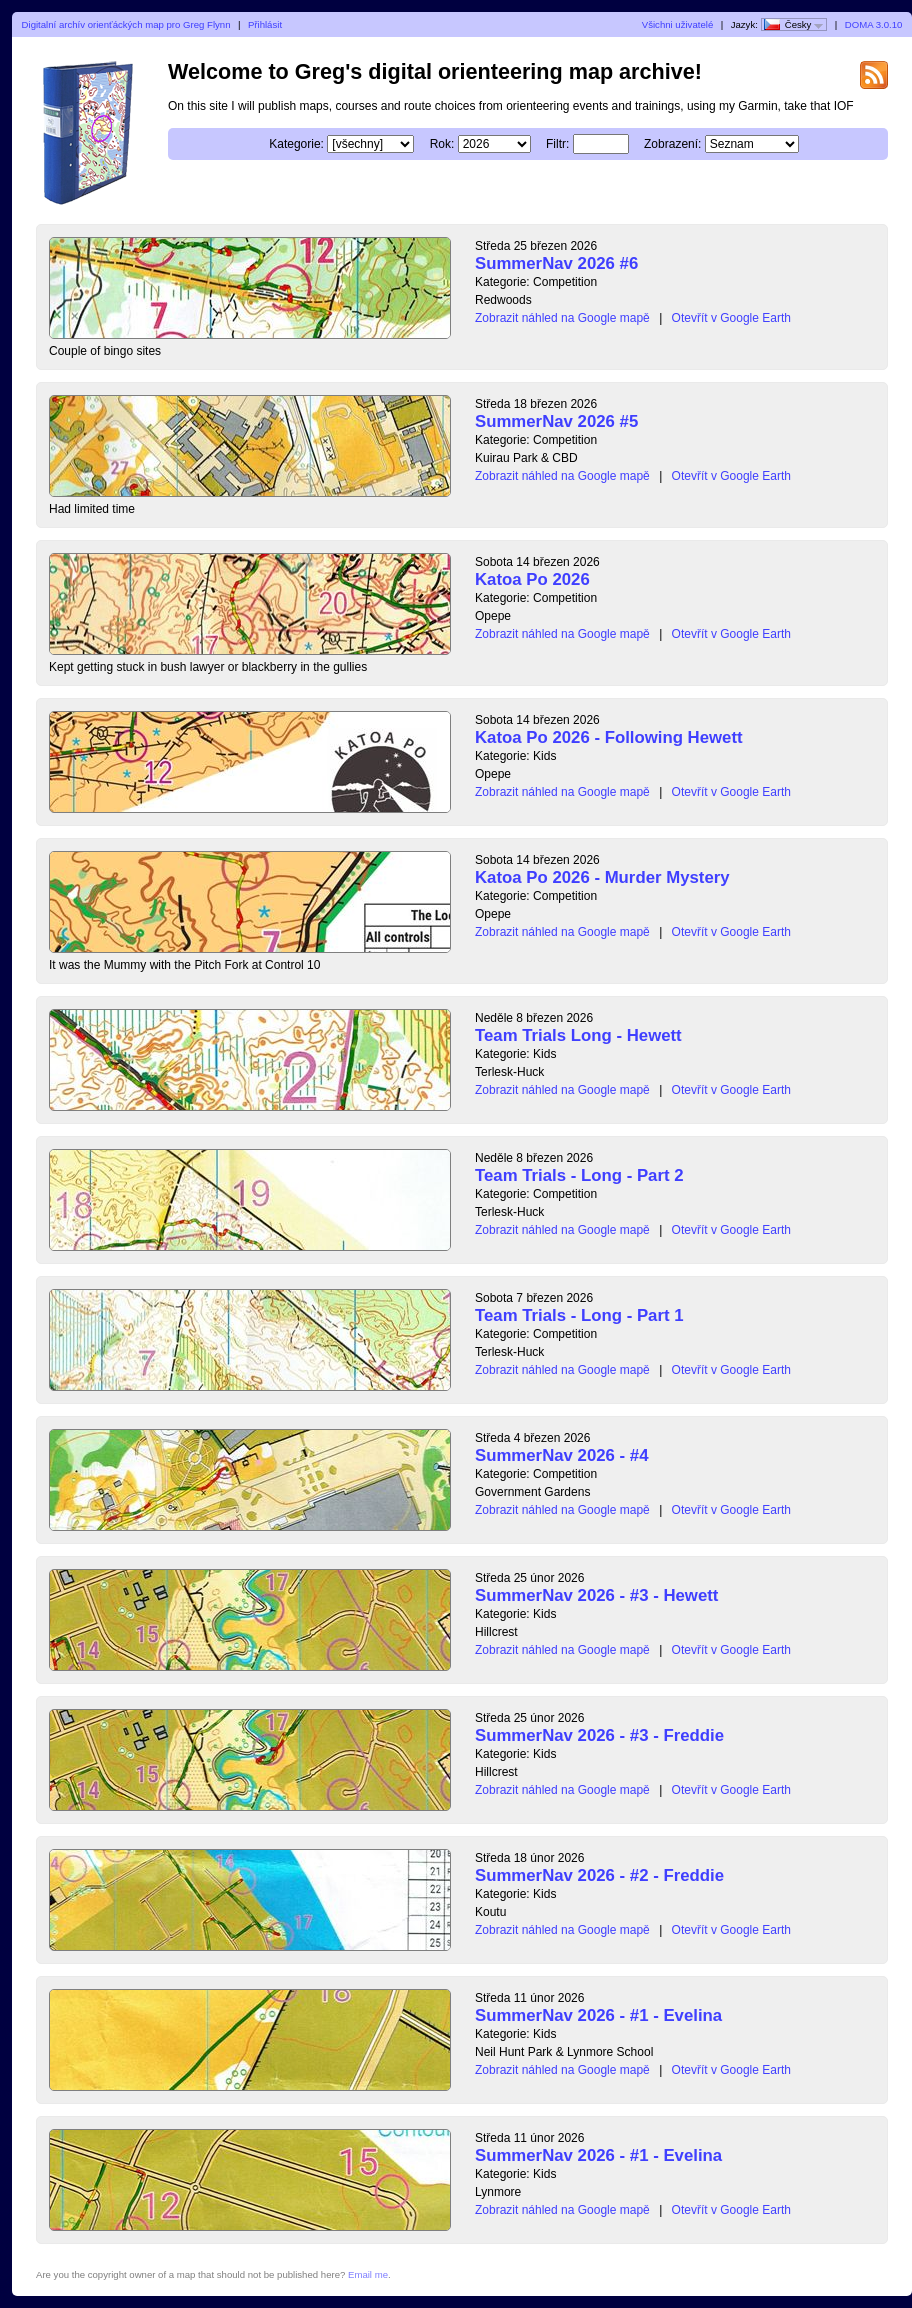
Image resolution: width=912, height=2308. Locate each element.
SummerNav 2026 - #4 (562, 1455)
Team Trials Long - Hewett (578, 1035)
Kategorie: (296, 144)
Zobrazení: (672, 144)
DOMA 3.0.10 (874, 24)
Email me (368, 2274)
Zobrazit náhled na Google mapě (562, 318)
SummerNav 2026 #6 (556, 263)
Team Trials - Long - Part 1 (579, 1315)
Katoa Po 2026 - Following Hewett (609, 737)
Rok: (442, 144)
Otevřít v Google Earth (731, 318)
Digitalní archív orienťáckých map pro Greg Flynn (126, 24)
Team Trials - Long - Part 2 (579, 1175)
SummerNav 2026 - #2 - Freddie (599, 1875)
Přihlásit (265, 24)
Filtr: (557, 144)
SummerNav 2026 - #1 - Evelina (598, 2015)
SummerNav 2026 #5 (556, 421)
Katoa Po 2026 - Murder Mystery (602, 877)
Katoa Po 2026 (532, 579)
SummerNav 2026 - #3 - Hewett (596, 1595)
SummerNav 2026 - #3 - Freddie (599, 1735)
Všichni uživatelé (677, 24)
